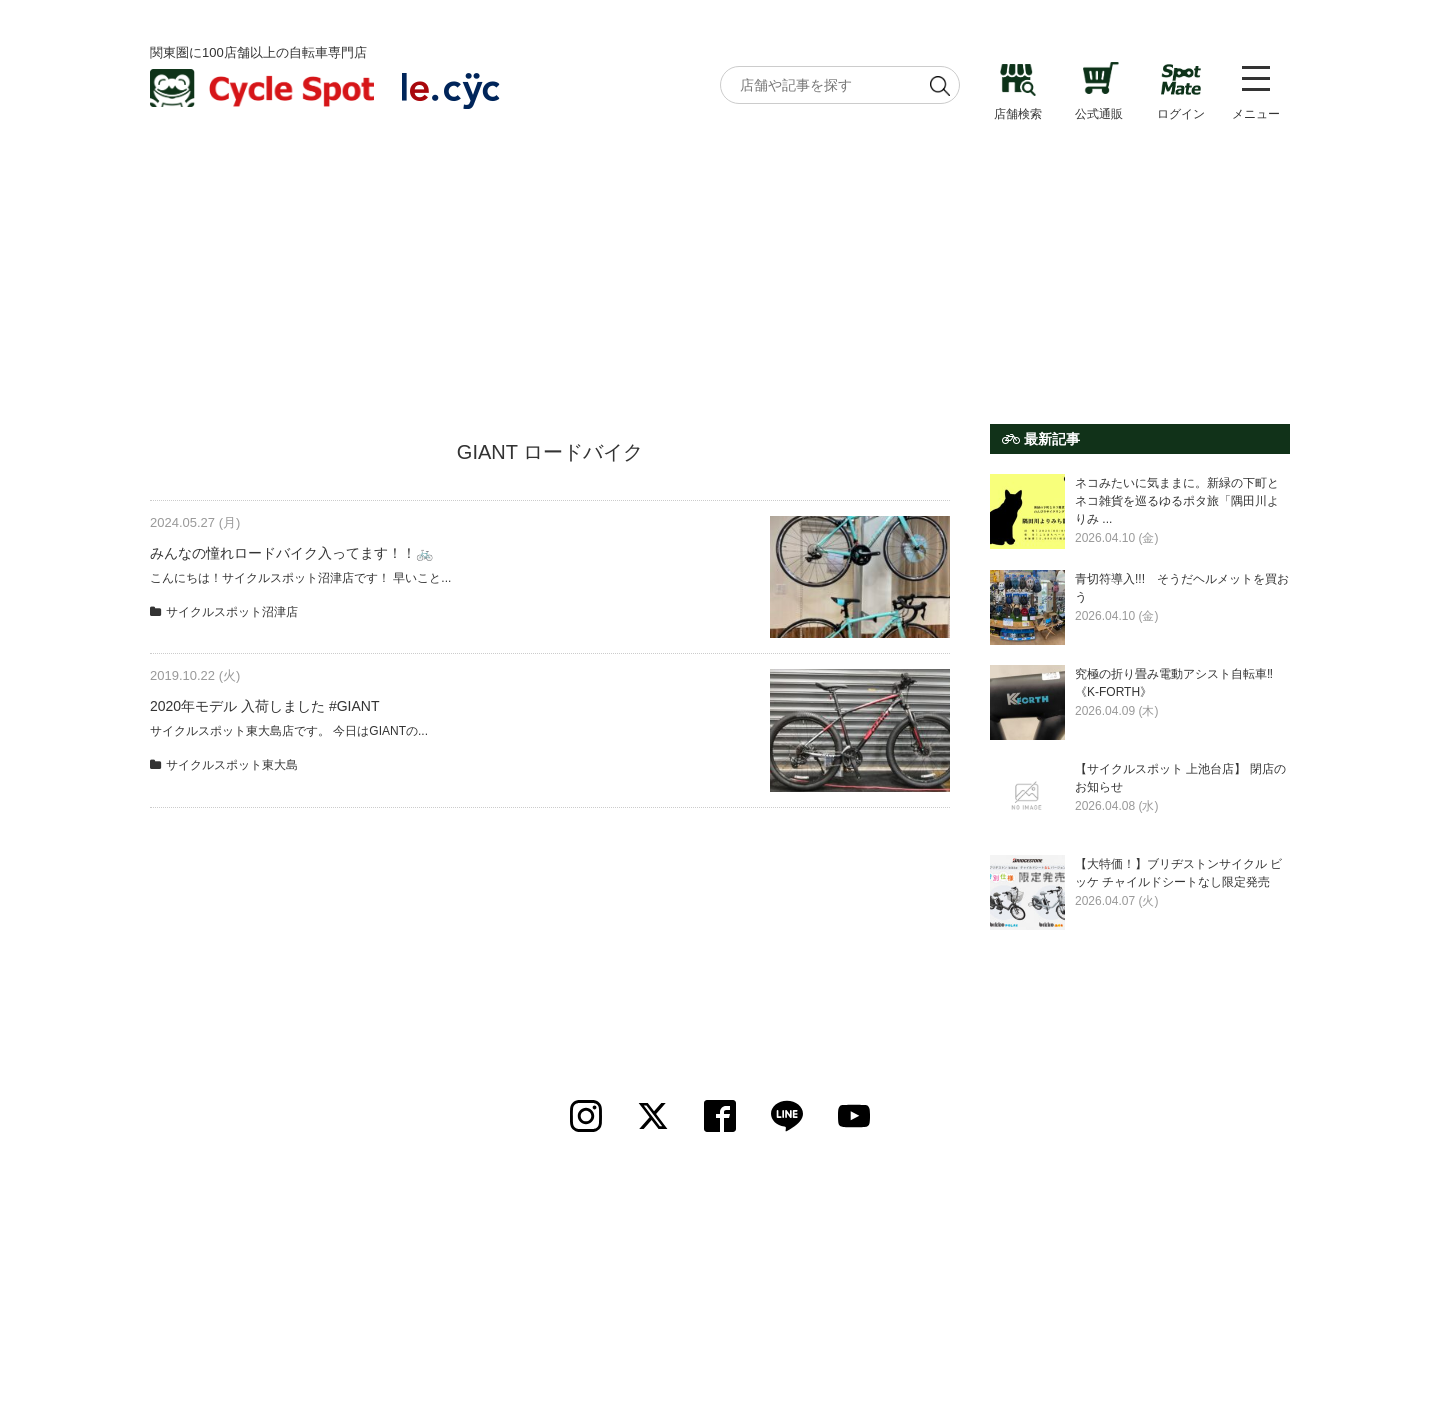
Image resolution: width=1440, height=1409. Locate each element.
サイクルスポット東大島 (232, 765)
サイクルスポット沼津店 (232, 612)
